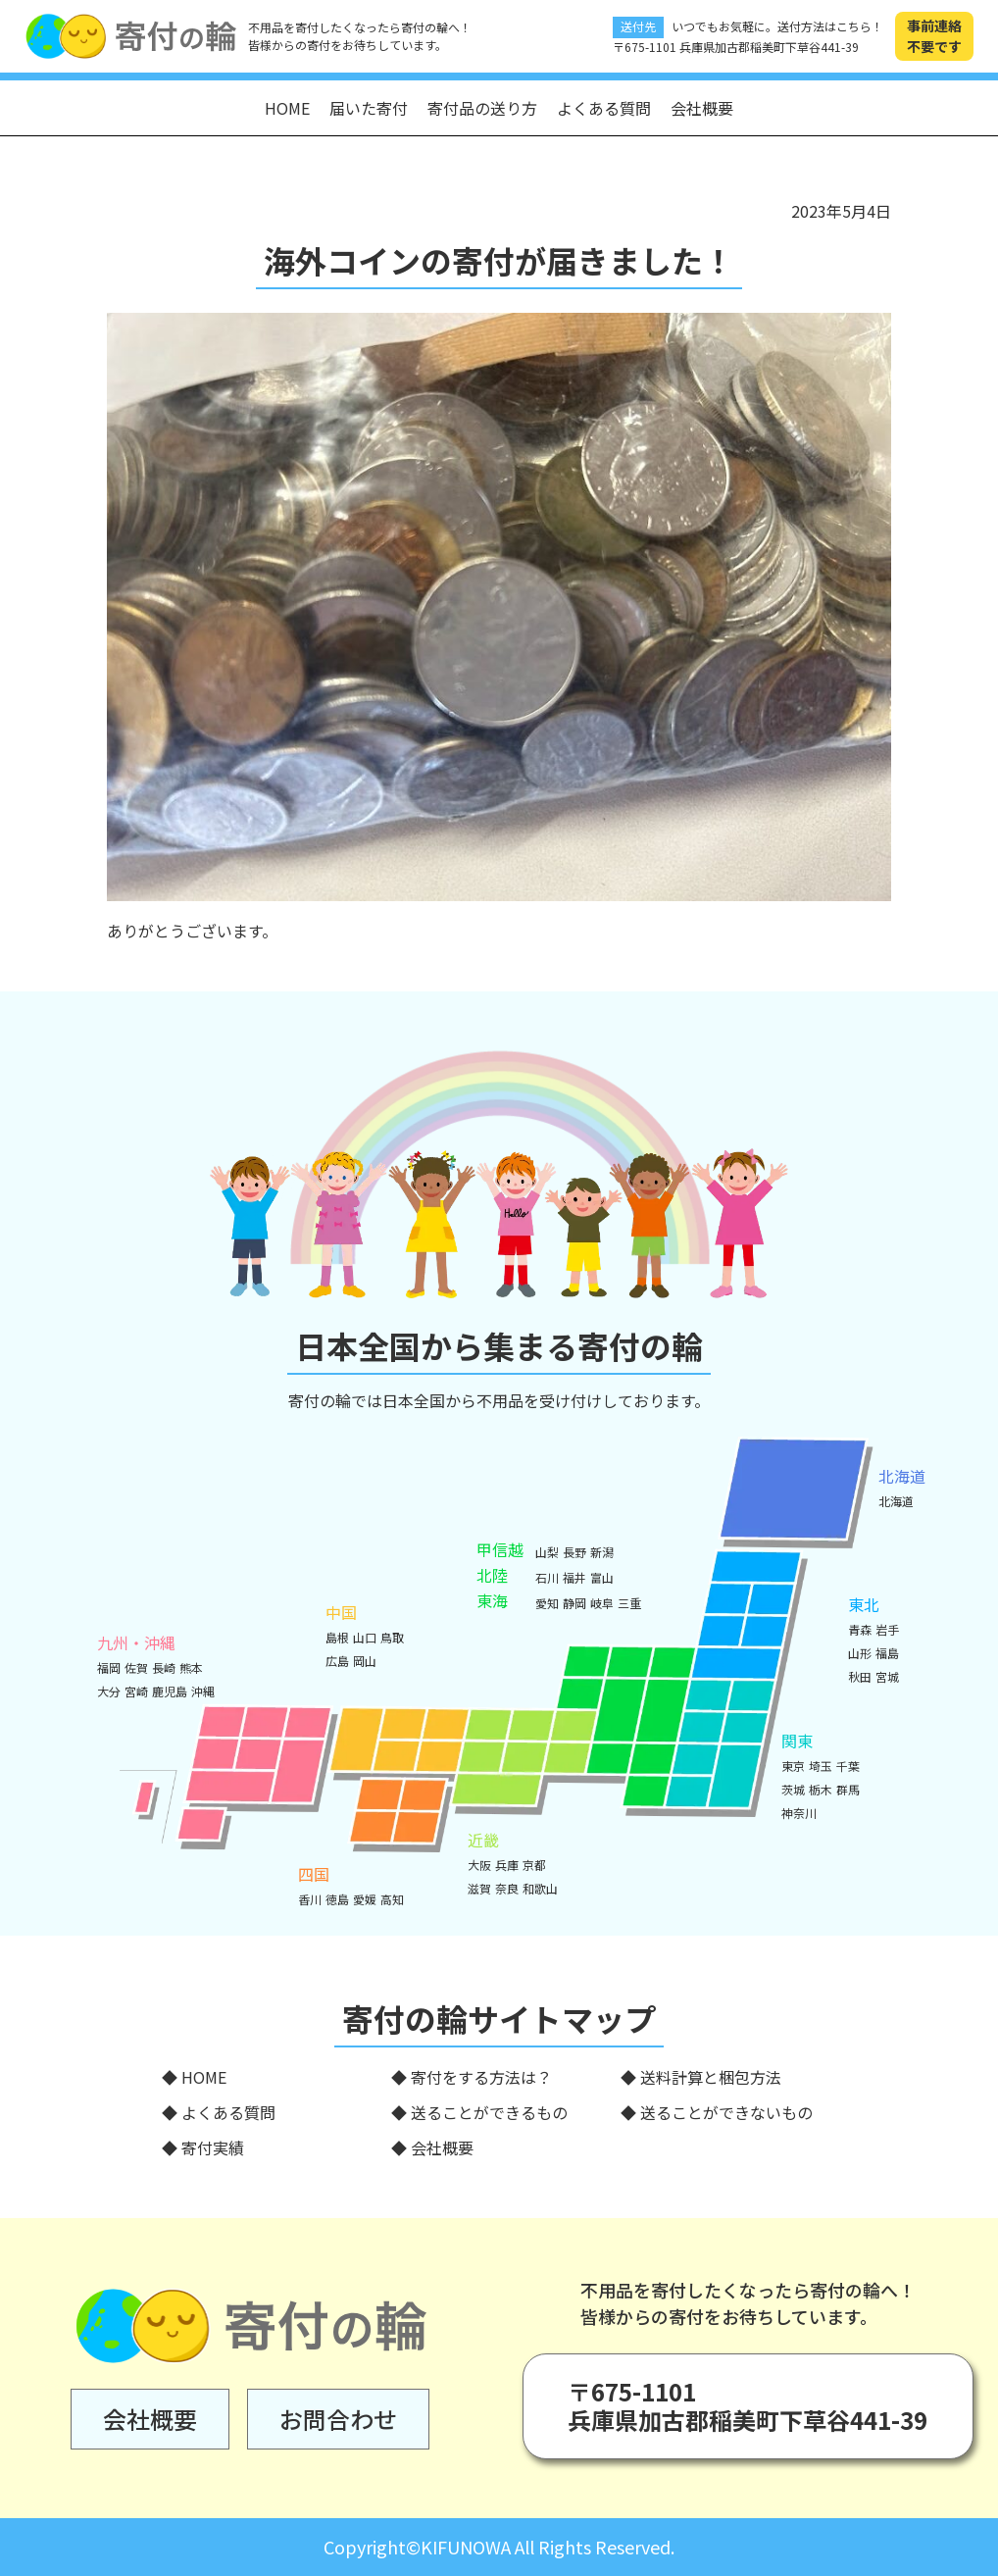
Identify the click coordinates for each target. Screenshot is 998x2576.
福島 (887, 1652)
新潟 (602, 1551)
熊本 (191, 1667)
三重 (629, 1602)
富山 (602, 1577)
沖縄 (203, 1691)
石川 (547, 1577)
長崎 (163, 1667)
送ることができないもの (726, 2112)
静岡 (574, 1602)
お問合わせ (338, 2418)
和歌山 (540, 1888)
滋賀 (479, 1888)
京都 (534, 1864)
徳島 (337, 1899)
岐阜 (602, 1602)
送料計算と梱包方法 (710, 2077)
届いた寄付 (368, 108)
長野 (574, 1551)
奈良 (507, 1888)
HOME (287, 108)
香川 (310, 1899)
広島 (337, 1660)
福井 (574, 1577)
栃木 (820, 1789)
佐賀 (136, 1667)
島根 (337, 1637)
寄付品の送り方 (482, 108)
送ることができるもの (489, 2112)
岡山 (364, 1660)
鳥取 (392, 1637)
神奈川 (799, 1812)
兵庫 (507, 1864)
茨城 (793, 1789)
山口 (364, 1637)
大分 (109, 1691)
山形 (860, 1652)
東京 (793, 1765)
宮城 (887, 1676)
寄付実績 (212, 2147)
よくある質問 (604, 108)
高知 (392, 1899)
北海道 (896, 1500)
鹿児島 (169, 1691)
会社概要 (702, 108)
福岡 (109, 1667)
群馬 (848, 1789)
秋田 (860, 1676)
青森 (860, 1629)
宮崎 (136, 1691)
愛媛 (364, 1899)
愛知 (547, 1602)
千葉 (848, 1765)
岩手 (887, 1629)
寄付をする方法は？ (481, 2077)
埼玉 (820, 1765)
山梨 (547, 1551)
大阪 (479, 1864)
